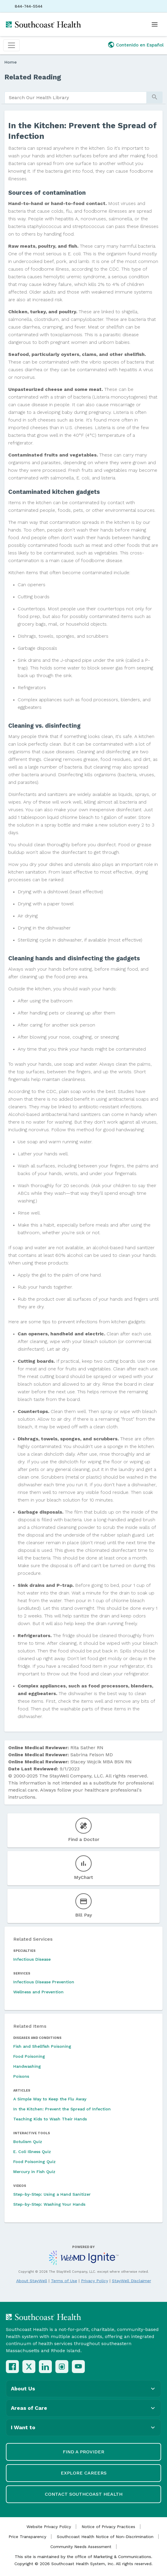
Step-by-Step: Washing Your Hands (49, 2204)
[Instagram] (61, 2366)
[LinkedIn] (45, 2366)
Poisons (21, 2076)
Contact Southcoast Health (84, 2494)
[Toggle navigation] (11, 45)
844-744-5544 (28, 6)
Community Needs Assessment (80, 2546)
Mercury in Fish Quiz (34, 2171)
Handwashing (27, 2066)
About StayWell (31, 2280)
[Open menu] (154, 24)
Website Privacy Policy (49, 2526)
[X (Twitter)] (28, 2366)
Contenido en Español (140, 45)
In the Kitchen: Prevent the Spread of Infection (62, 2109)
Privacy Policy (94, 2280)
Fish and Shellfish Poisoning (42, 2046)
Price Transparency (27, 2536)
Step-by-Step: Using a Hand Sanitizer (52, 2194)
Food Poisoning (29, 2056)
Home (10, 62)
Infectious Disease (32, 1959)
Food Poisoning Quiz (34, 2161)
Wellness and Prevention (38, 1992)
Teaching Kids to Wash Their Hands (50, 2119)
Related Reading (32, 77)
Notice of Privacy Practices (108, 2526)
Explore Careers (84, 2473)
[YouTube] (78, 2366)
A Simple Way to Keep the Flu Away (49, 2099)
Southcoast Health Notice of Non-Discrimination (105, 2536)
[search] (75, 97)
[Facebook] (12, 2366)
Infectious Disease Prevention (43, 1982)
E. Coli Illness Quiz (32, 2151)
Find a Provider (83, 2452)
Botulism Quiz (27, 2141)
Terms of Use (64, 2280)
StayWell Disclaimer (131, 2280)
